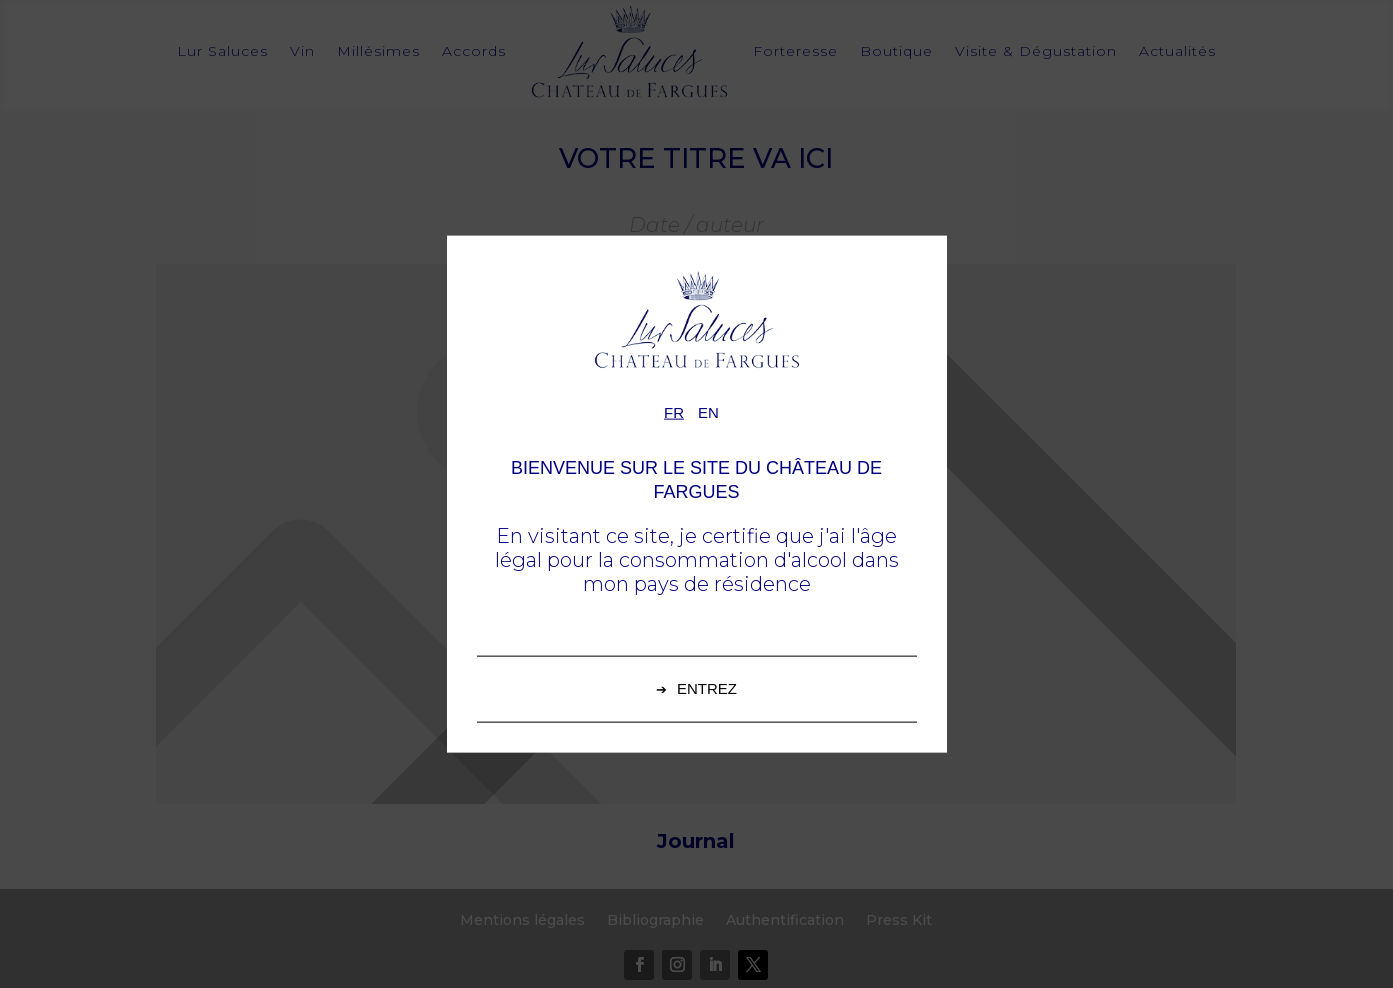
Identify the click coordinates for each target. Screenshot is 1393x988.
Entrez (707, 687)
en (708, 412)
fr (674, 412)
